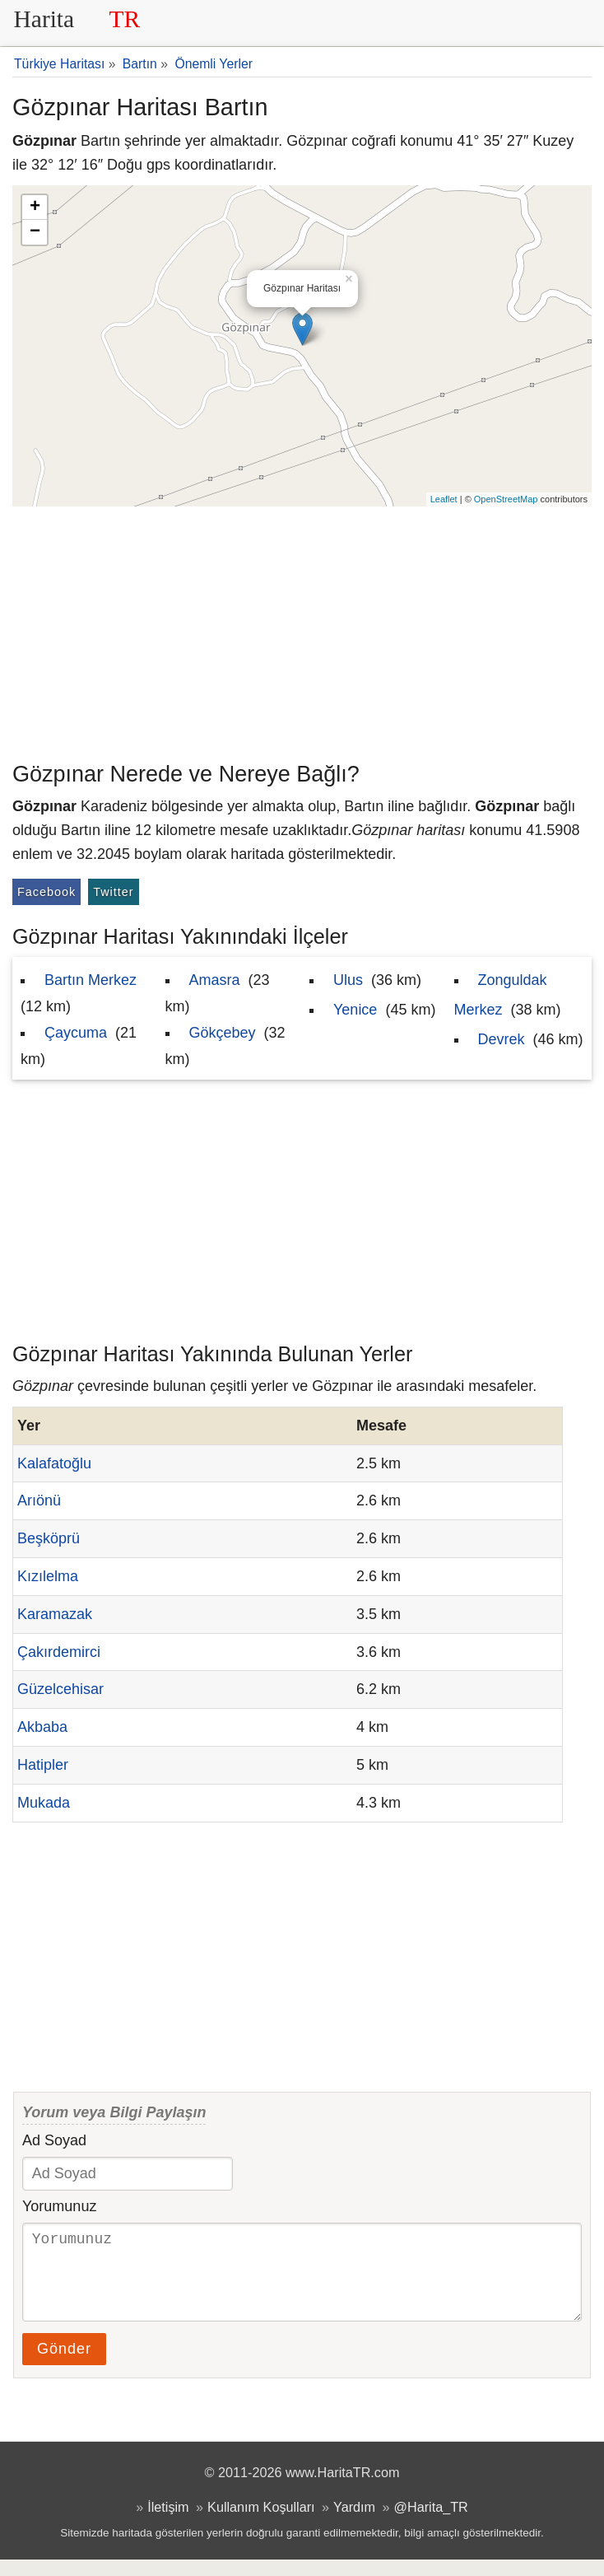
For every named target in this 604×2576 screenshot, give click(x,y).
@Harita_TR (431, 2523)
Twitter (113, 891)
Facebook (46, 891)
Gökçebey (222, 1032)
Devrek (501, 1039)
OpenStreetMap (506, 499)
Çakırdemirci (58, 1652)
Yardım (354, 2523)
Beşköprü (48, 1538)
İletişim (167, 2523)
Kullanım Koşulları (260, 2523)
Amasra (214, 980)
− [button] (35, 232)
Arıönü (39, 1500)
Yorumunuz (59, 2206)
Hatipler (42, 1765)
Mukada (43, 1802)
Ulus (348, 980)
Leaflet (444, 499)
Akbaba (42, 1727)
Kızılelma (47, 1576)
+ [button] (35, 207)
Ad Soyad (54, 2140)
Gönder (64, 2365)
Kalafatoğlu (54, 1463)
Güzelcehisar (60, 1689)
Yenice (355, 1009)
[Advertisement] (302, 630)
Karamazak (54, 1614)
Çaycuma (75, 1032)
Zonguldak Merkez (500, 995)
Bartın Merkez (90, 980)
